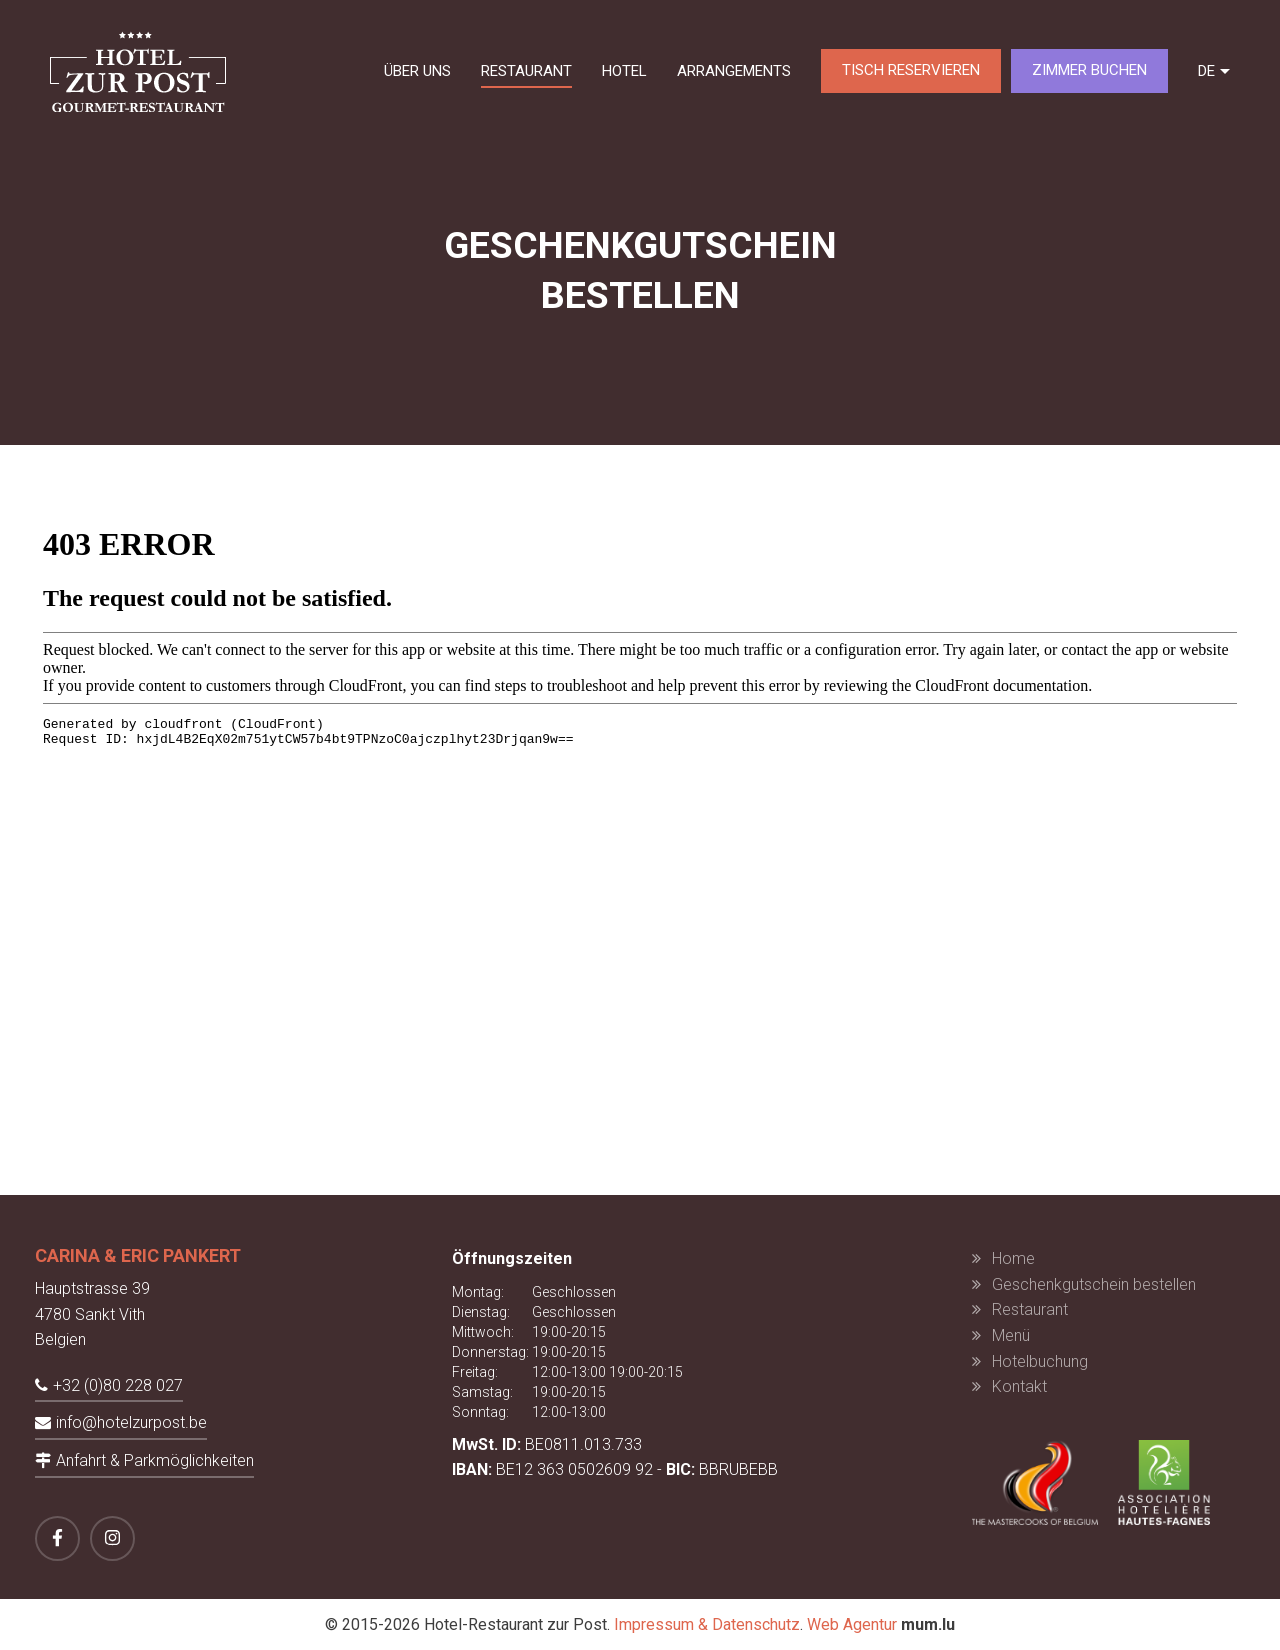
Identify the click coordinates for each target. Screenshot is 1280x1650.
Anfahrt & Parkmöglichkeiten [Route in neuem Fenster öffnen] (155, 1460)
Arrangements (734, 71)
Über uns (417, 71)
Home (1013, 1258)
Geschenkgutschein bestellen (1094, 1284)
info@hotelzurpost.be (131, 1422)
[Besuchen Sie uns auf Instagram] (112, 1538)
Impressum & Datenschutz (707, 1624)
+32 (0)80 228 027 (118, 1385)
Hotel (624, 71)
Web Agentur (852, 1624)
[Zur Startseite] (138, 71)
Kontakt (1019, 1386)
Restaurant (526, 71)
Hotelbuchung (1040, 1361)
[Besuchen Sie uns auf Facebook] (57, 1538)
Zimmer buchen (1089, 70)
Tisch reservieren (911, 70)
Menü (1011, 1335)
